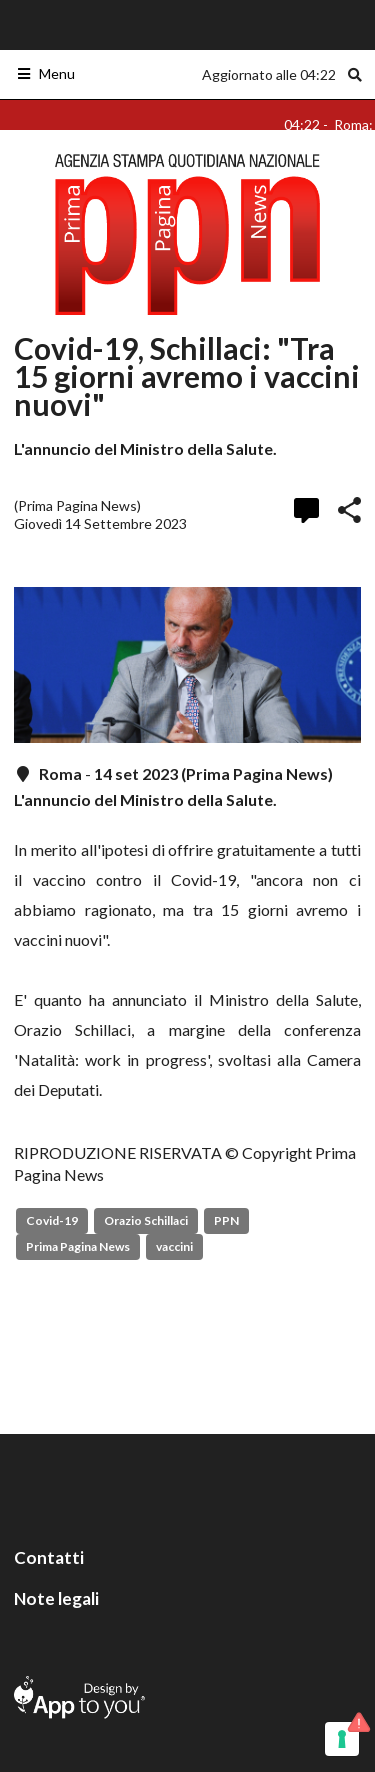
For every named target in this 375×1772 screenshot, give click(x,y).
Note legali (56, 1598)
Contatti (49, 1557)
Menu (45, 73)
